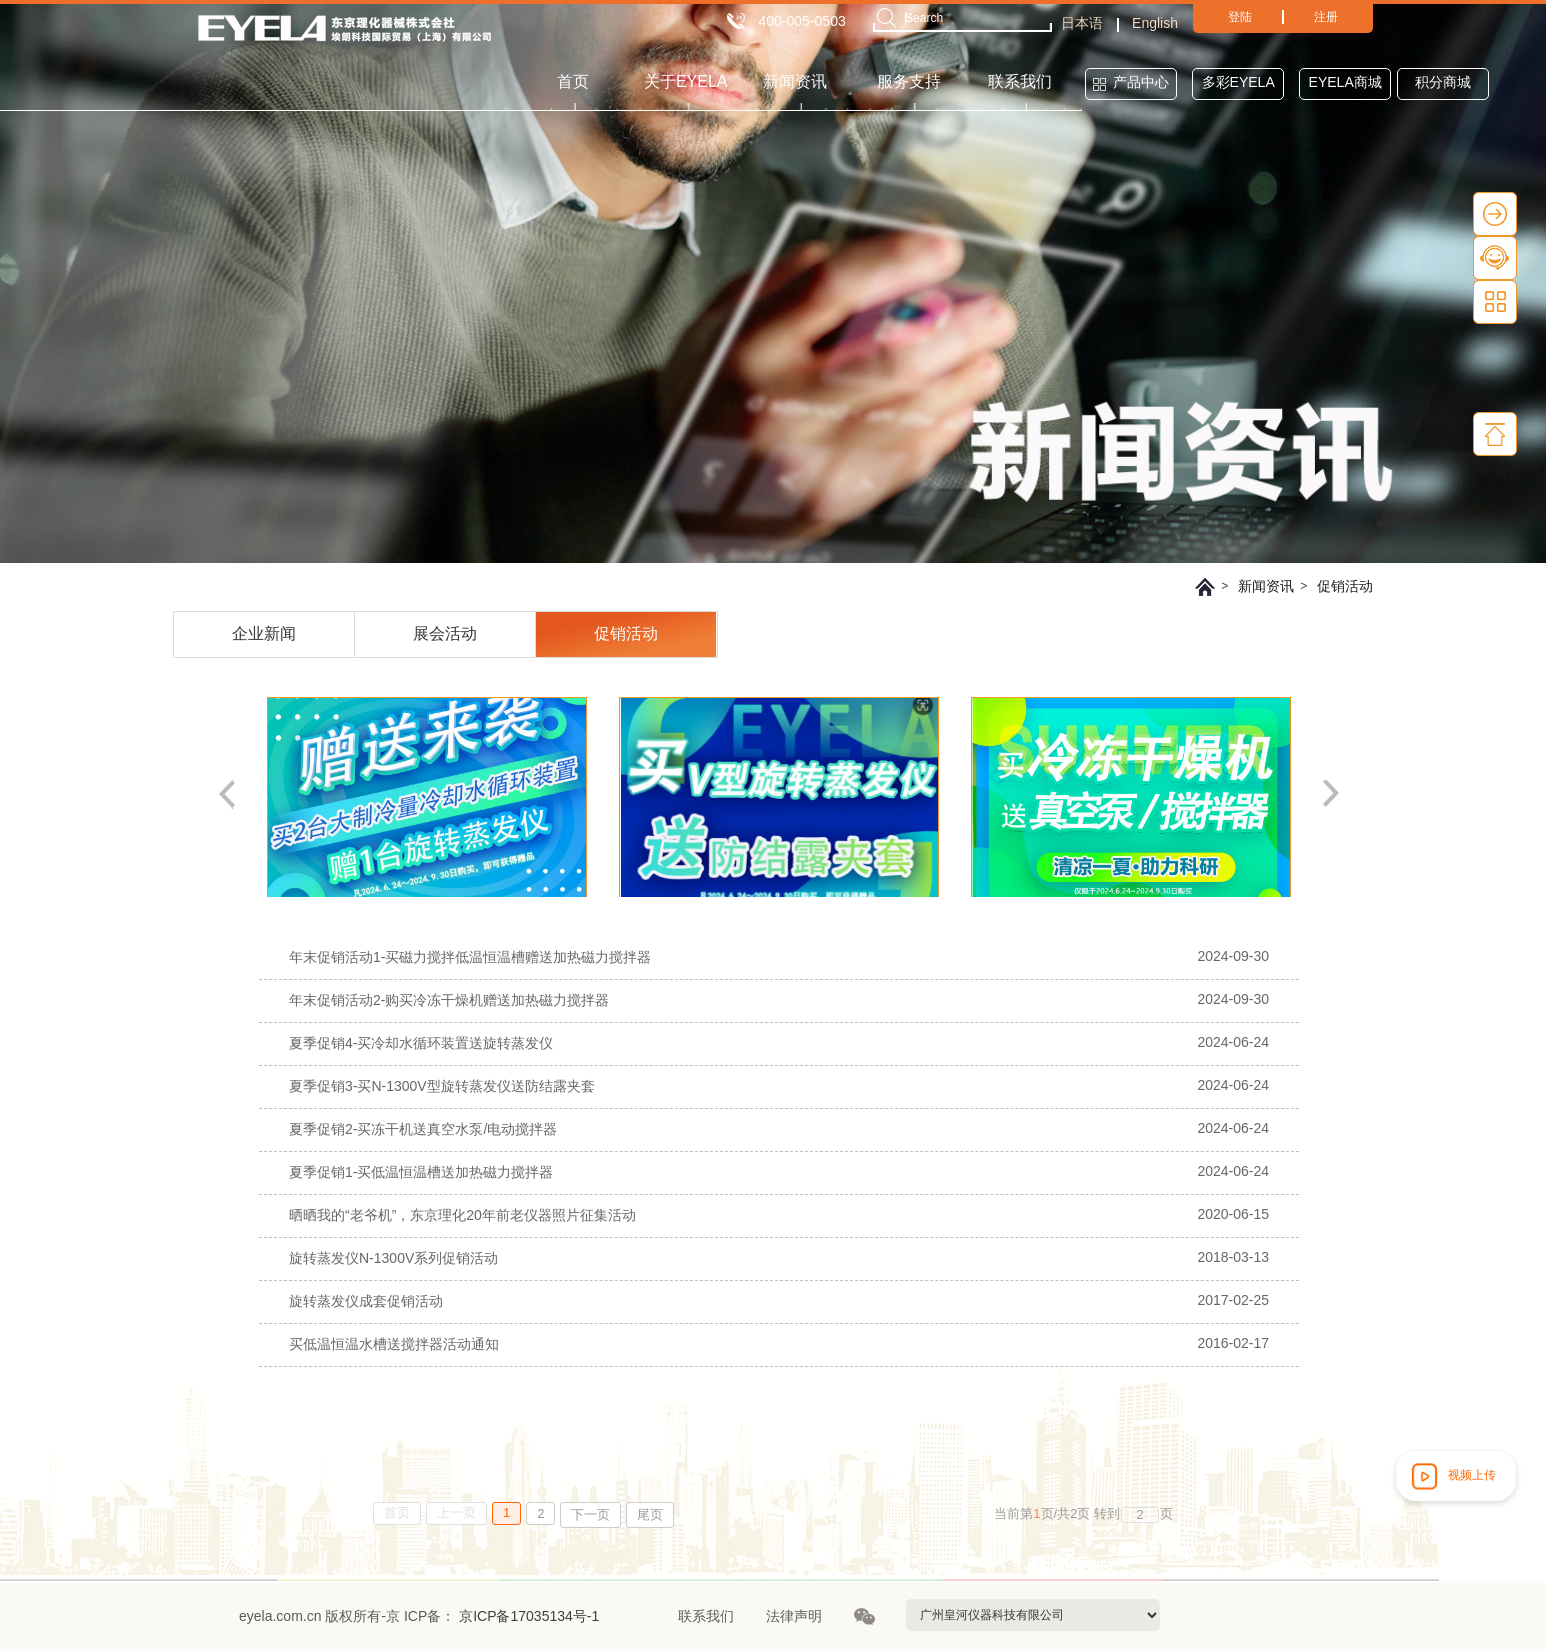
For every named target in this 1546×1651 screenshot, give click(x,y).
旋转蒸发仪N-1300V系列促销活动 (393, 1258)
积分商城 (1443, 82)
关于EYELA (686, 81)
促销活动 (1345, 586)
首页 (573, 81)
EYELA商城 (1345, 82)
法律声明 (794, 1616)
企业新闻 (264, 633)
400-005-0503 (802, 21)
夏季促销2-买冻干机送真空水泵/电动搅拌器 (423, 1129)
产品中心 (1141, 82)
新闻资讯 (795, 81)
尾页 (650, 1514)
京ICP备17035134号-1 (527, 1616)
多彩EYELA (1238, 82)
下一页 (590, 1514)
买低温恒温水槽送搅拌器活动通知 (394, 1344)
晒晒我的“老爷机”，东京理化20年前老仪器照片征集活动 (462, 1215)
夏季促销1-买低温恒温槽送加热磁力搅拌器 (421, 1172)
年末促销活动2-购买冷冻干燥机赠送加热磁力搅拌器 (449, 1000)
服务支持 (909, 81)
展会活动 (445, 633)
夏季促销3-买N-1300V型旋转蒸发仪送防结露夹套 (442, 1086)
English (1155, 23)
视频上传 (1452, 1476)
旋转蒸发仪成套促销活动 (366, 1301)
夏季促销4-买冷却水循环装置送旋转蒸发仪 (421, 1043)
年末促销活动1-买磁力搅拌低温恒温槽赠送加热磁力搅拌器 (470, 957)
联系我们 (1020, 81)
